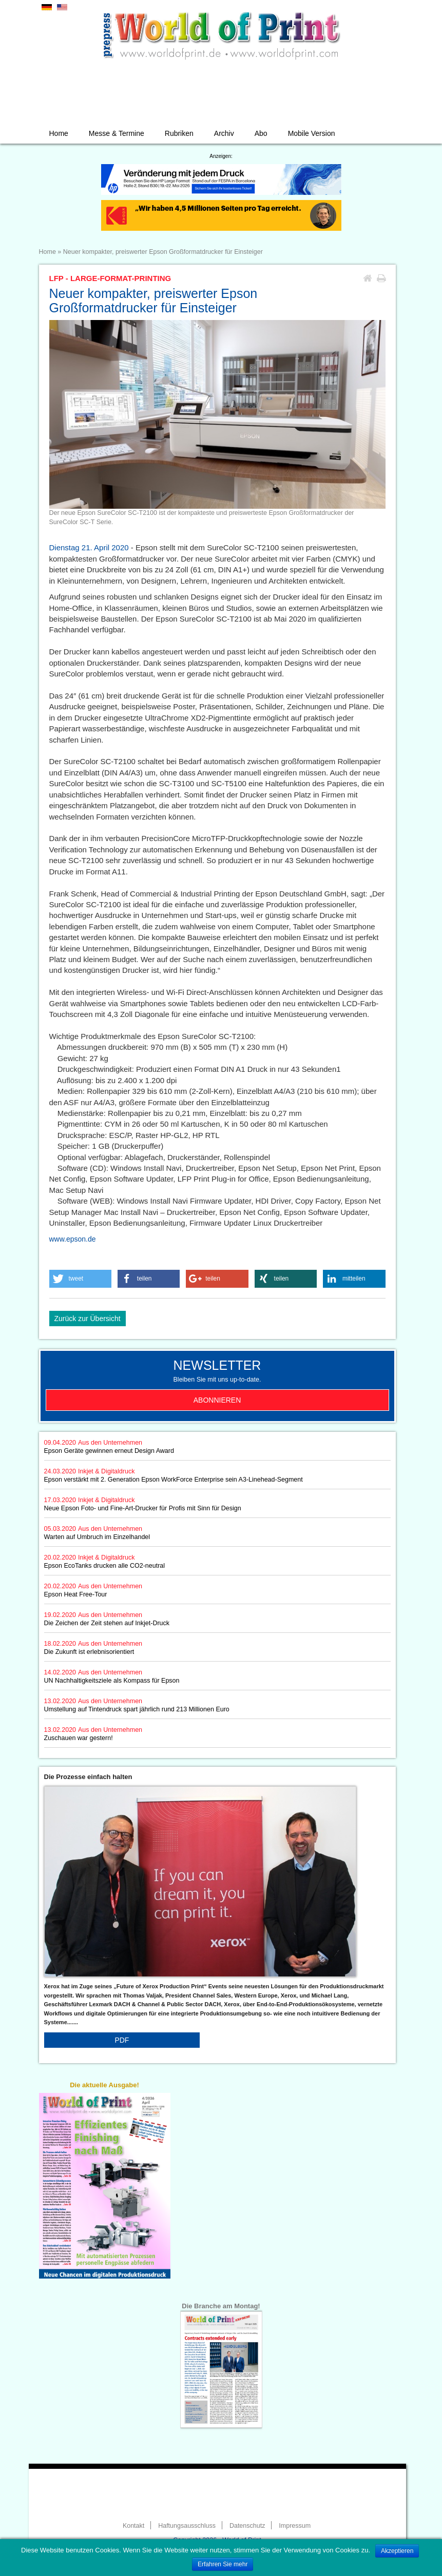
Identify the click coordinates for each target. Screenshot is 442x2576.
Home (58, 133)
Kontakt (133, 2525)
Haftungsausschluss (187, 2525)
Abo (261, 133)
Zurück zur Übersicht (87, 1318)
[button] (80, 1279)
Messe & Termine (116, 133)
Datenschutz (247, 2525)
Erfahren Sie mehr (222, 2564)
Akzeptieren (397, 2550)
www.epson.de (72, 1239)
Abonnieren (217, 1400)
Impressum (295, 2525)
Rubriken (179, 133)
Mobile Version (311, 133)
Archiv (224, 133)
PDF (121, 2040)
